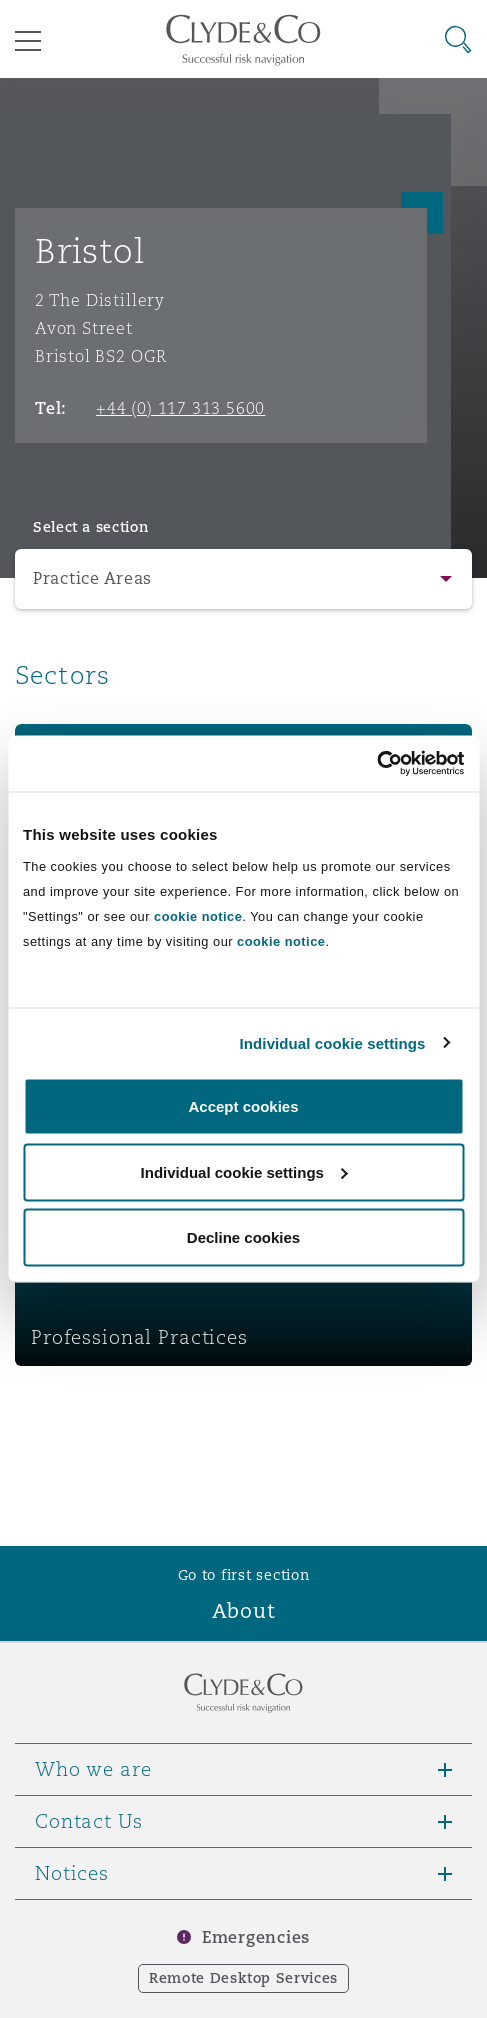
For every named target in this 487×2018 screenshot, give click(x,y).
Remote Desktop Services (243, 1978)
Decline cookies (243, 1237)
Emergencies (256, 1937)
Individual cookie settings (333, 1042)
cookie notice (198, 916)
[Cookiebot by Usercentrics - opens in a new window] (376, 764)
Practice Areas (92, 578)
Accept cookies (243, 1106)
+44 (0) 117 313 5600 (180, 408)
